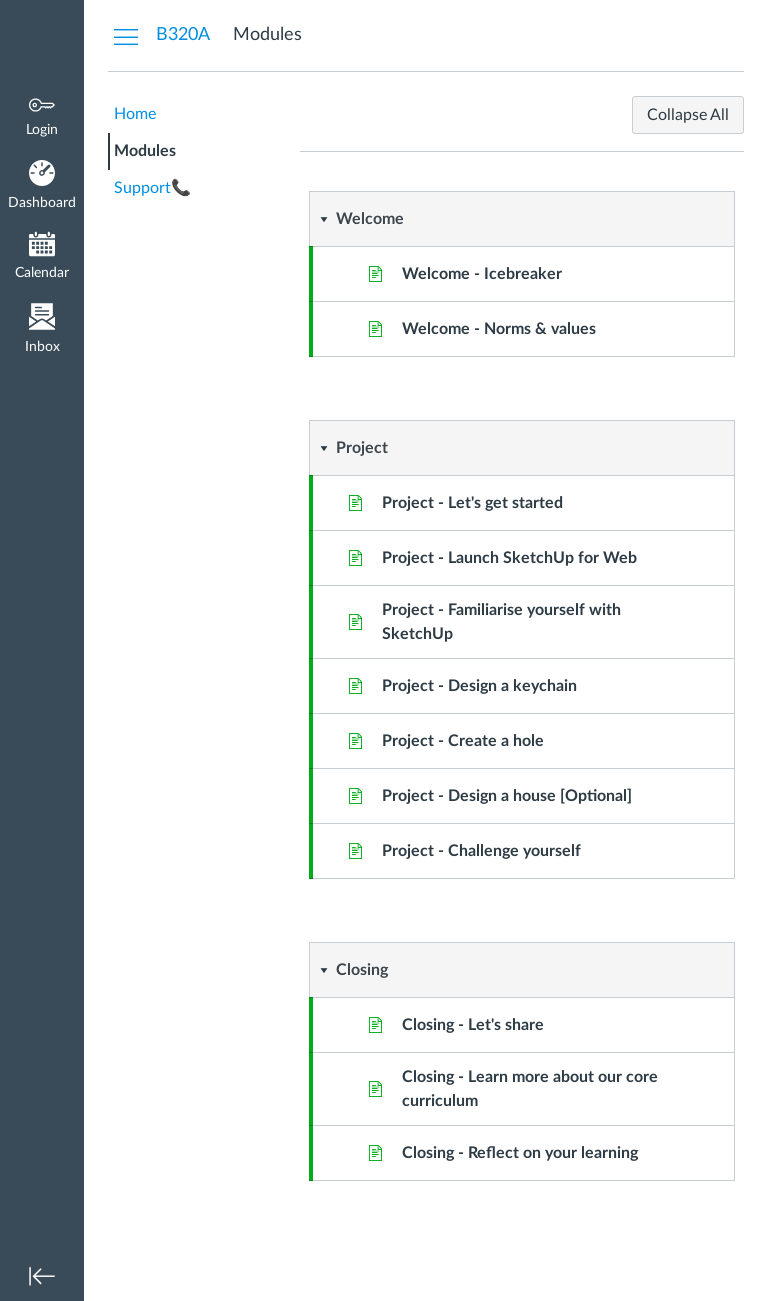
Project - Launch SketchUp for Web (509, 558)
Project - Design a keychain (479, 686)
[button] (478, 219)
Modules (145, 151)
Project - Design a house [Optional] (507, 796)
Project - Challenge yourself (481, 851)
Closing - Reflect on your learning (520, 1153)
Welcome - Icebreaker (482, 274)
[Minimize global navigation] (42, 1276)
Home (135, 114)
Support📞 (152, 188)
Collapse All (688, 115)
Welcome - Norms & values (499, 329)
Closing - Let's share (473, 1025)
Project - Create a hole (463, 741)
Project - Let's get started (472, 503)
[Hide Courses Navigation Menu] (126, 36)
